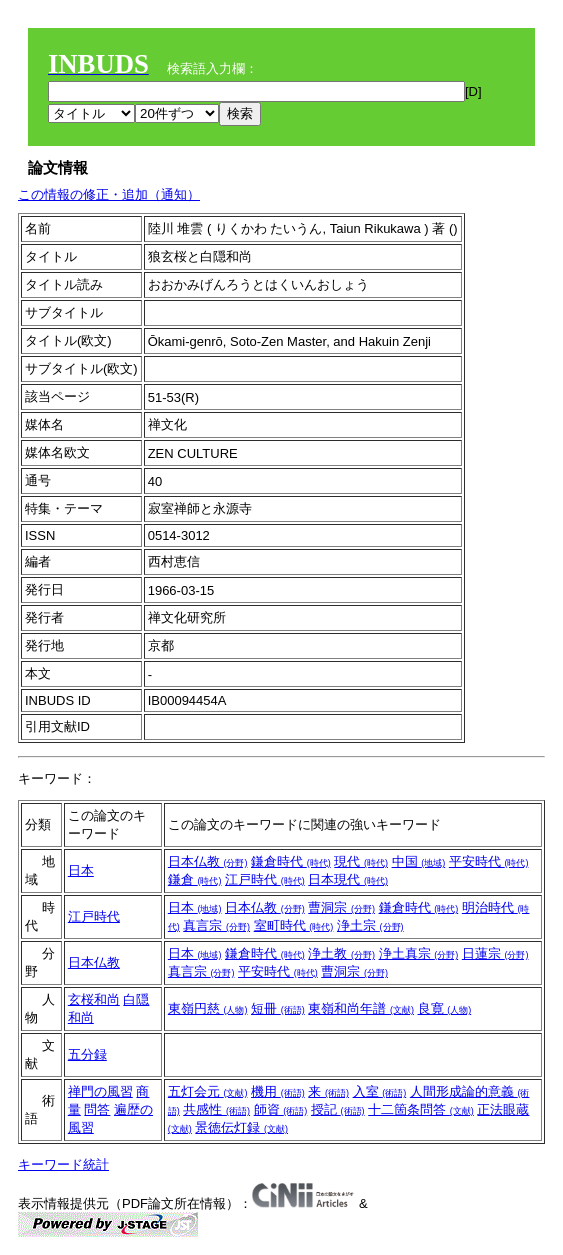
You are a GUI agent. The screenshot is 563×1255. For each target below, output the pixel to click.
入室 (380, 1091)
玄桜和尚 (94, 999)
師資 (281, 1109)
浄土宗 (370, 925)
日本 (81, 870)
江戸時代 (265, 879)
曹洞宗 (341, 907)
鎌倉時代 (291, 861)
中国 (419, 861)
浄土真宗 (419, 953)
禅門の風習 (100, 1091)
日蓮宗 (495, 953)
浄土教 (341, 953)
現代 (361, 861)
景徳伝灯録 (241, 1127)
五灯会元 (208, 1091)
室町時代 (294, 925)
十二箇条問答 (421, 1109)
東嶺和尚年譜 (361, 1008)
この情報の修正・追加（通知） (109, 194)
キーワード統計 (63, 1164)
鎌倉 (195, 879)
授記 (338, 1109)
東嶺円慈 (208, 1008)
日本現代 (348, 879)
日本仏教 (208, 861)
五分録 (87, 1054)
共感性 (216, 1109)
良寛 (445, 1008)
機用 (278, 1091)
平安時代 (489, 861)
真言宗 (216, 925)
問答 (97, 1109)
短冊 (278, 1008)
